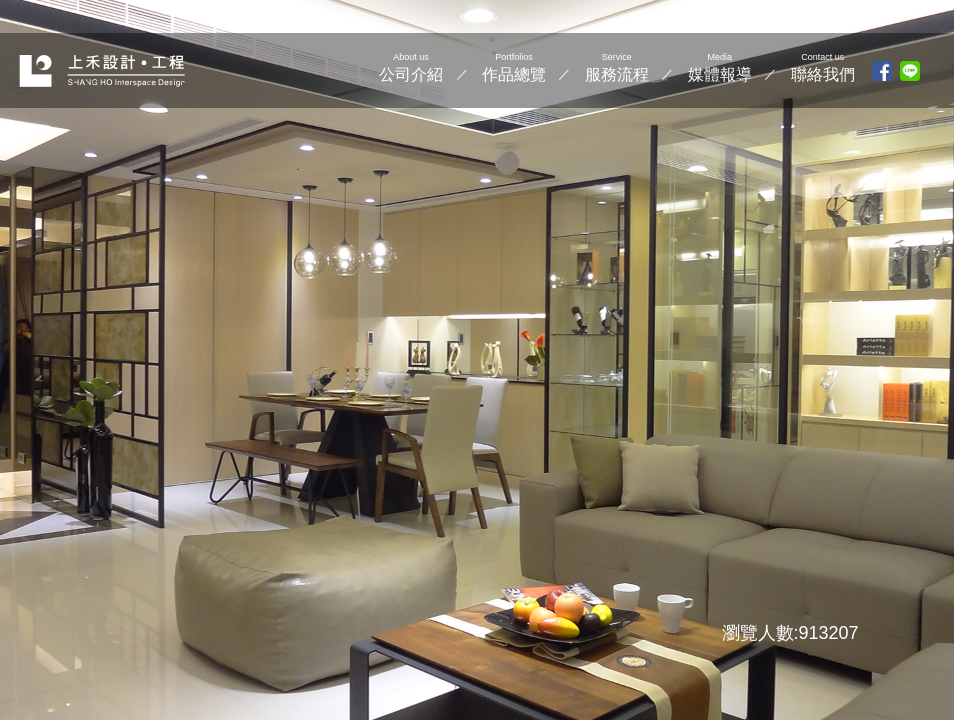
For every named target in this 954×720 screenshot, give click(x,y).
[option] (477, 360)
